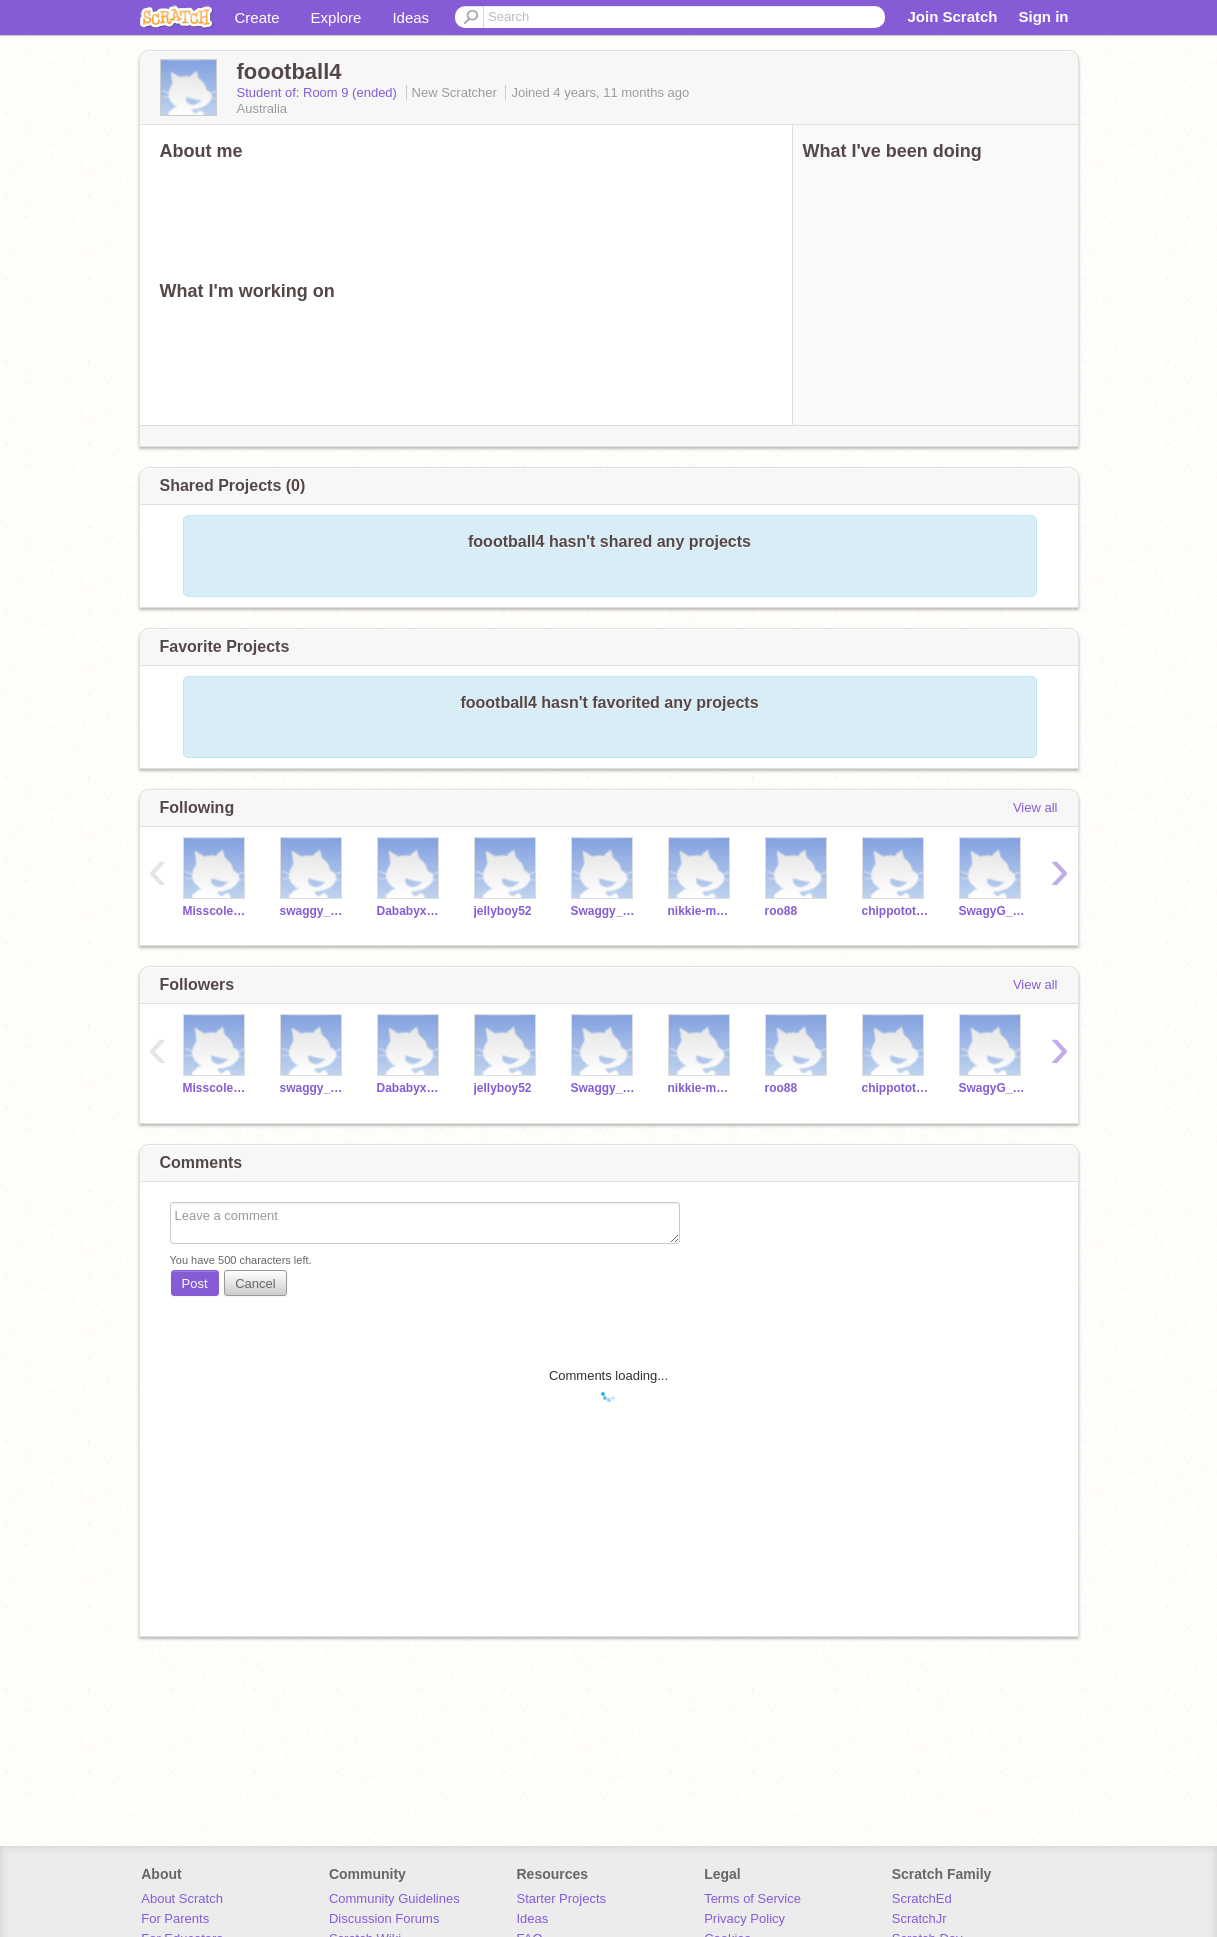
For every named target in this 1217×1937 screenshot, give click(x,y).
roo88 (781, 911)
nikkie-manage (701, 911)
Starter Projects (562, 1898)
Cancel (255, 1283)
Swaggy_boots (604, 911)
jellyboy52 (503, 911)
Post (195, 1283)
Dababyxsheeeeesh (410, 911)
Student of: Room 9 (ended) (319, 92)
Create (257, 17)
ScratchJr (919, 1918)
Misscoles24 (216, 911)
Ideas (410, 17)
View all (1035, 807)
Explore (336, 17)
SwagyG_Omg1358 (992, 911)
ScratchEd (922, 1898)
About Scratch (182, 1898)
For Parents (175, 1918)
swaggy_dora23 (313, 911)
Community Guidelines (394, 1898)
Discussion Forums (384, 1918)
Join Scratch (952, 16)
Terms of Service (752, 1898)
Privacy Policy (744, 1918)
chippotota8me (895, 911)
